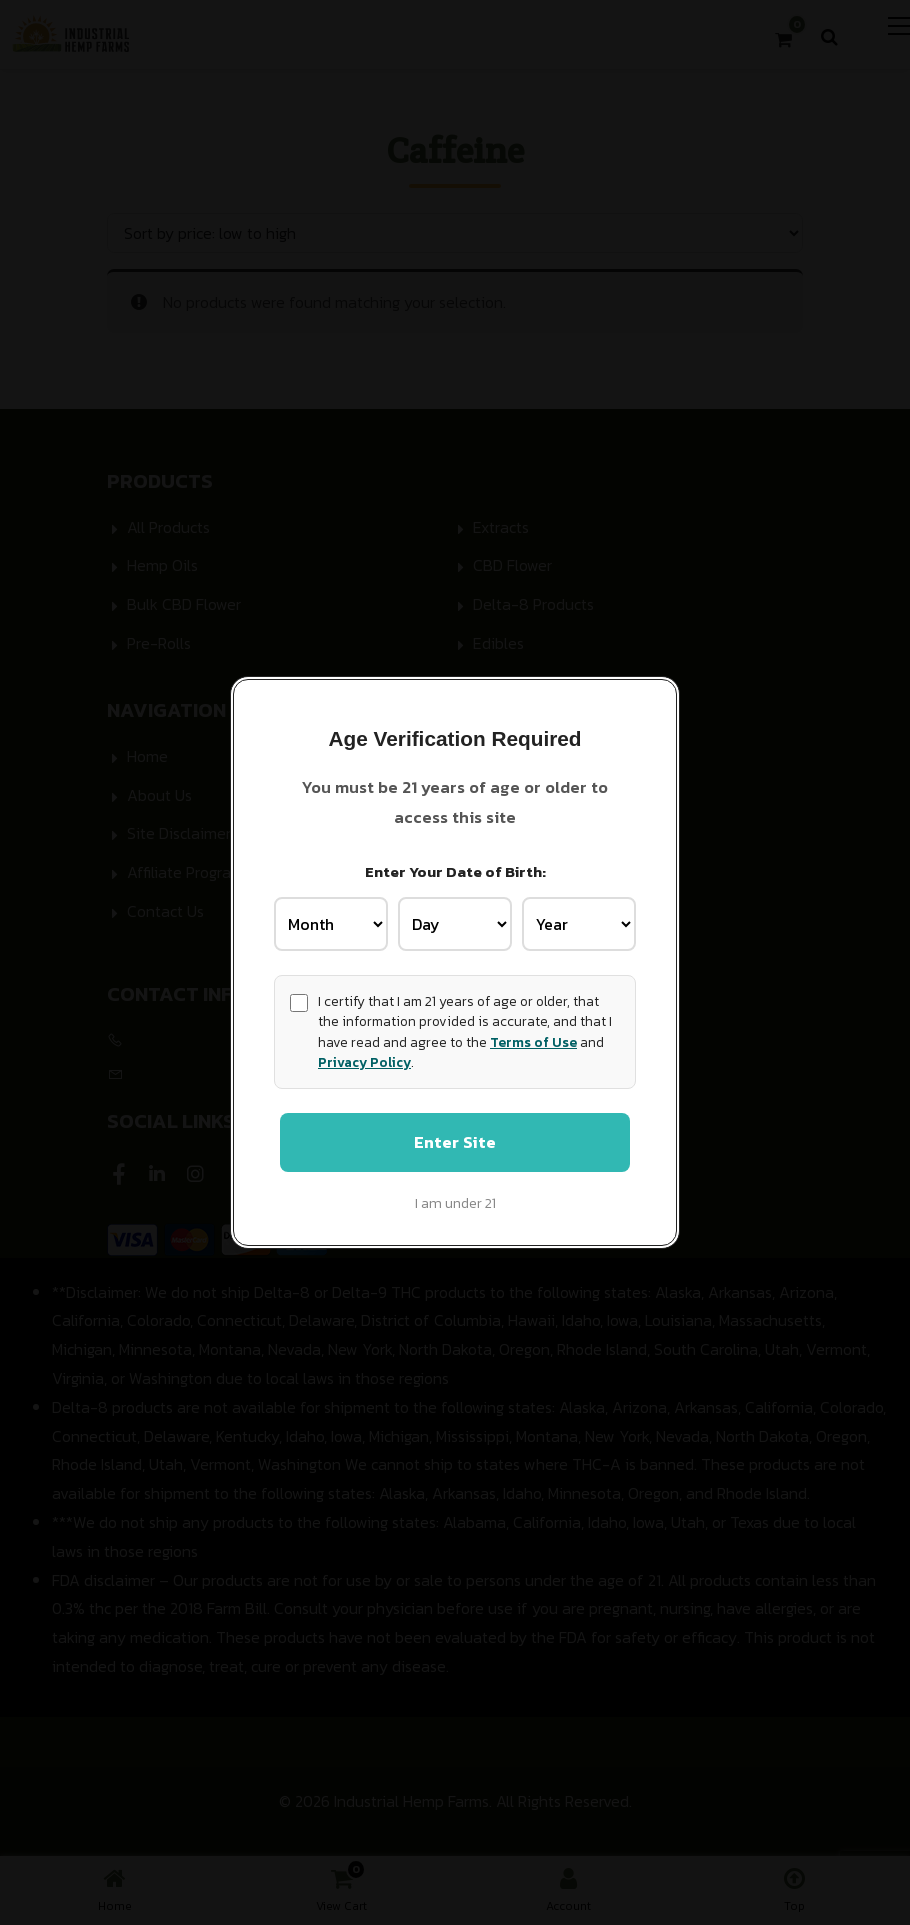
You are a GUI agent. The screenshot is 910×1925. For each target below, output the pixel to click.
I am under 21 (455, 1205)
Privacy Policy (364, 1061)
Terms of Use (533, 1041)
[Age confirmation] (299, 1002)
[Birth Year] (579, 923)
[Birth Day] (455, 923)
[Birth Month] (331, 923)
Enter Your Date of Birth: (455, 869)
